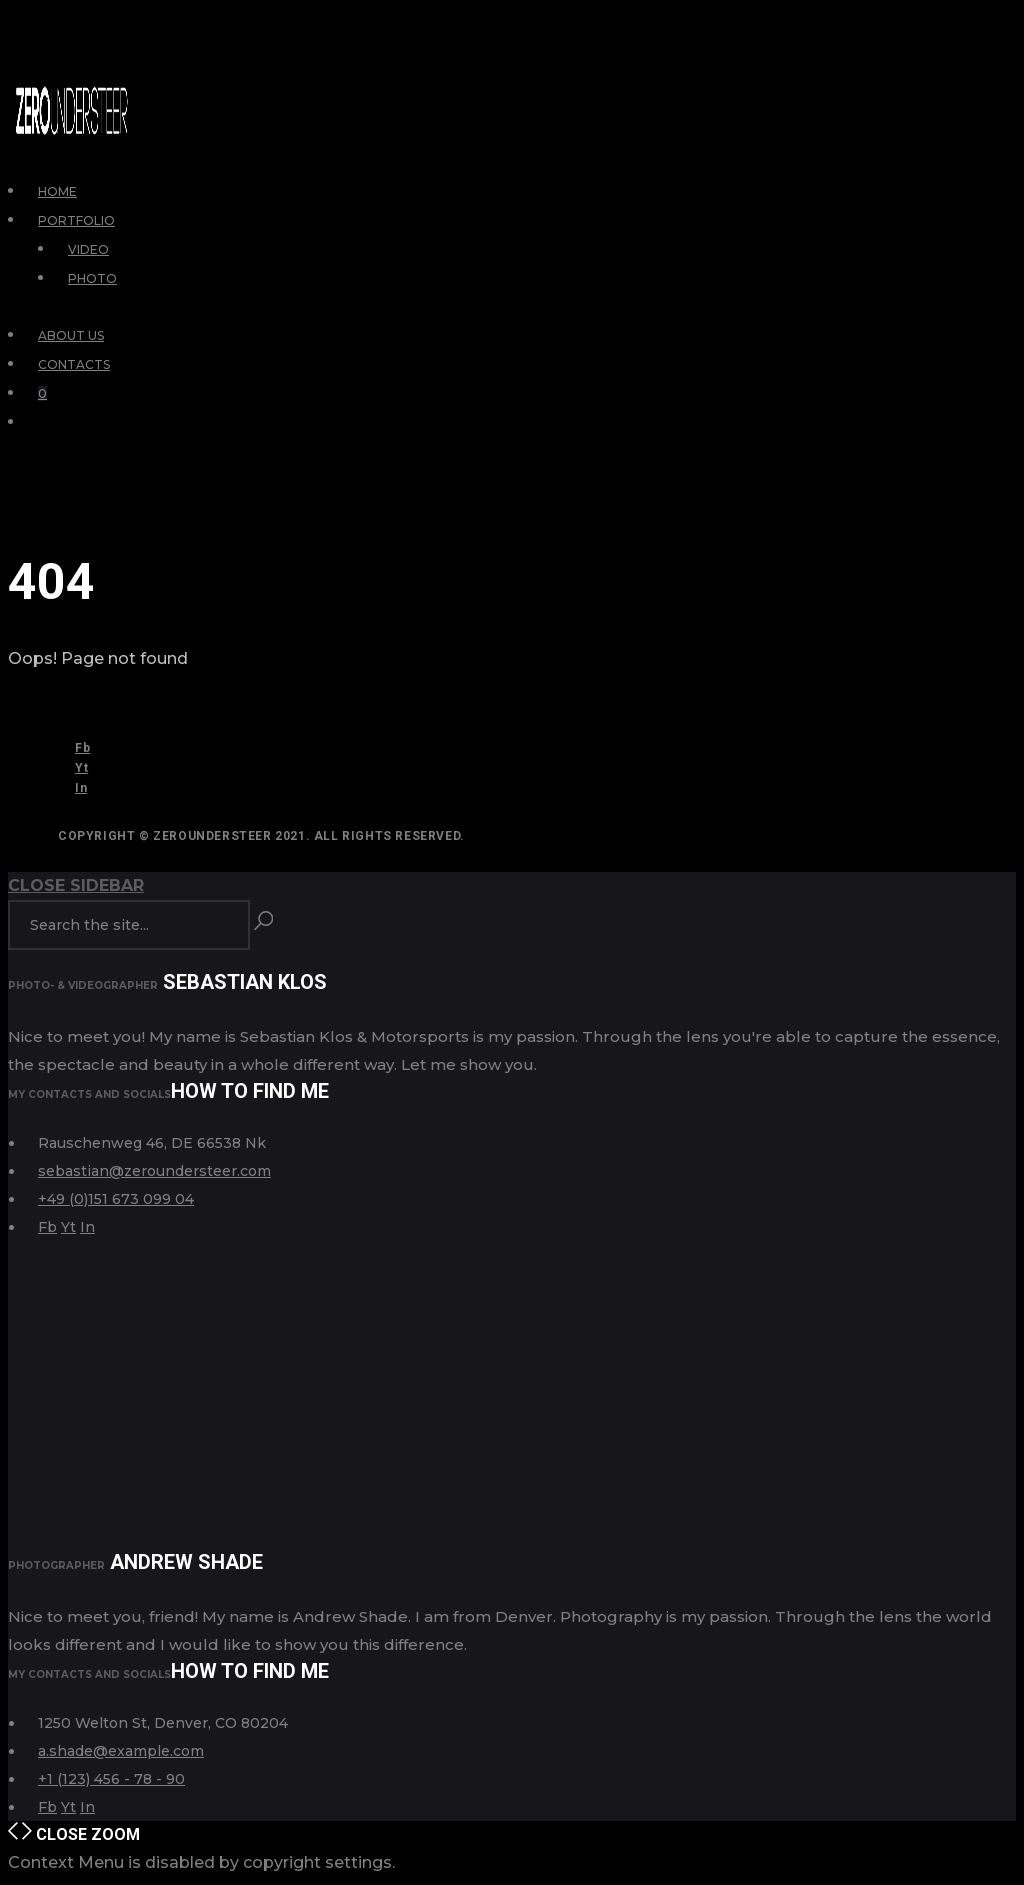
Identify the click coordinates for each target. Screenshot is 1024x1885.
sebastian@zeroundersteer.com (154, 1171)
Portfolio (76, 220)
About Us (71, 335)
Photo (92, 278)
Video (88, 249)
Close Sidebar (76, 885)
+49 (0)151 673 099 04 (116, 1199)
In (81, 788)
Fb (82, 748)
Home (57, 191)
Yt (81, 768)
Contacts (74, 364)
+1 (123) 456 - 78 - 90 (111, 1779)
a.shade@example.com (121, 1751)
